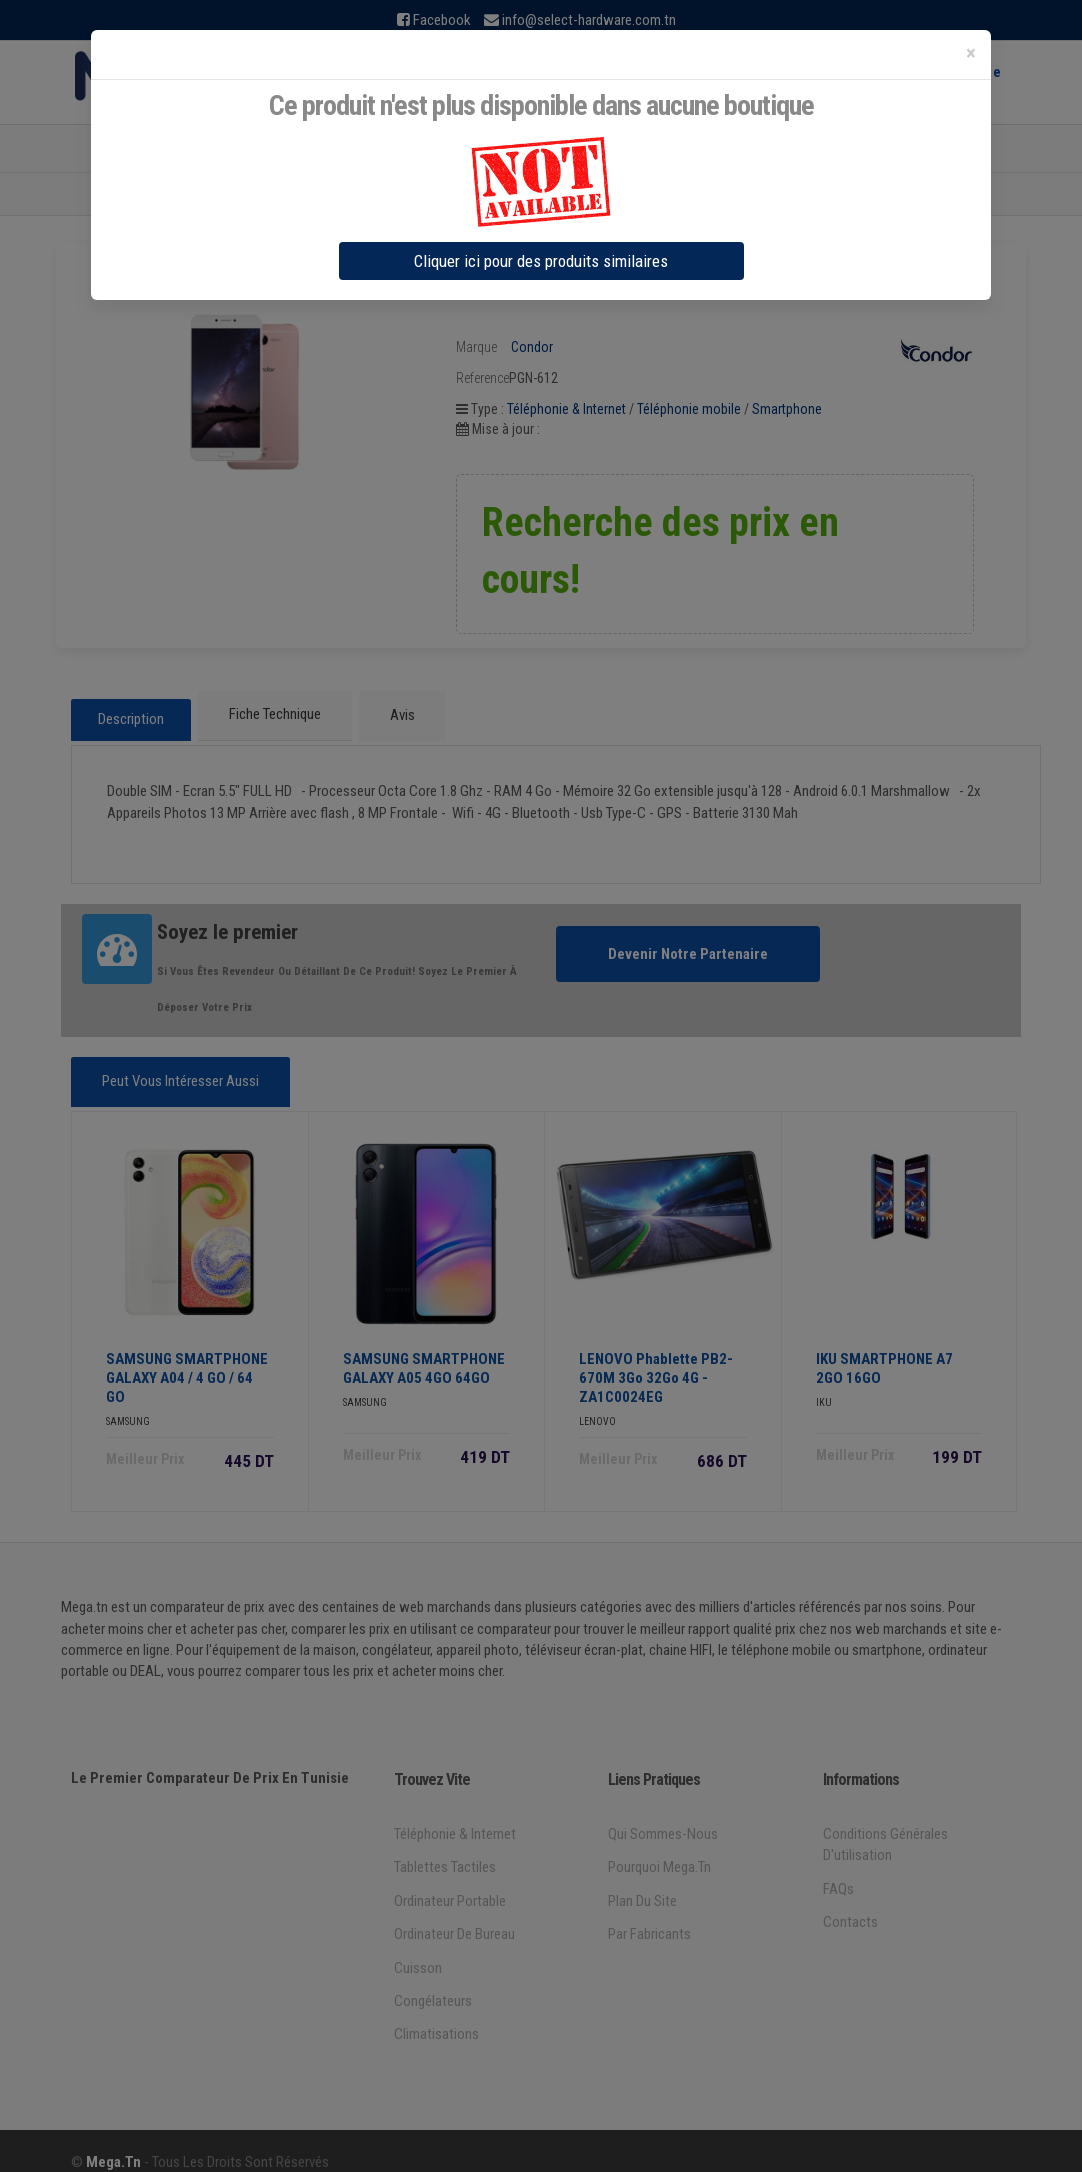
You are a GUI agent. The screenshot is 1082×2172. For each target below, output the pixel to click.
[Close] (971, 53)
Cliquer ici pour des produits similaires (541, 261)
